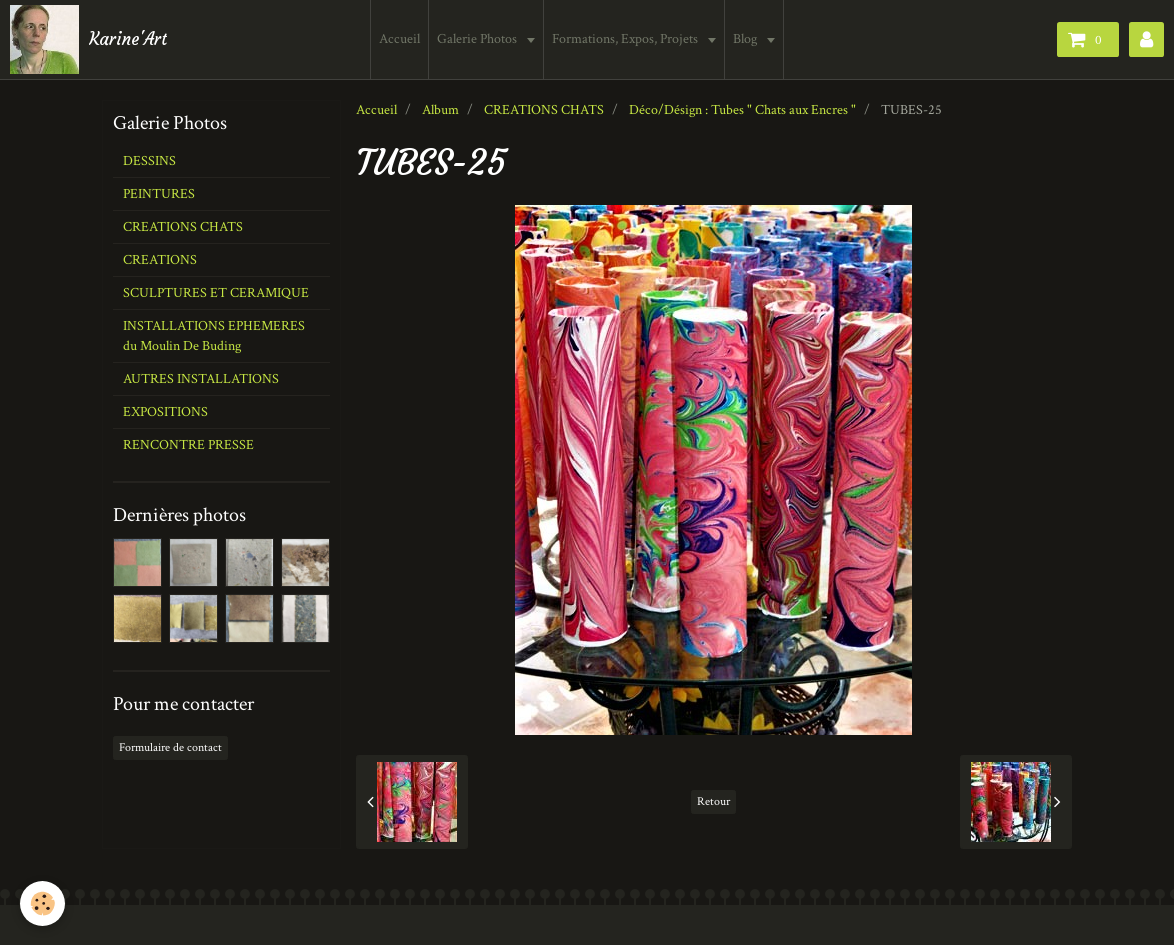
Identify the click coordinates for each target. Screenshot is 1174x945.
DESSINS (149, 161)
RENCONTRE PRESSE (188, 445)
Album (440, 110)
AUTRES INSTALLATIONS (201, 379)
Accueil (399, 39)
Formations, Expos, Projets (626, 39)
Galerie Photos (478, 39)
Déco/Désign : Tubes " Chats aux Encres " (742, 110)
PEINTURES (159, 194)
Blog (746, 39)
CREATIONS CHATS (544, 110)
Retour (713, 801)
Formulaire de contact (170, 747)
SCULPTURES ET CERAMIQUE (216, 293)
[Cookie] (42, 903)
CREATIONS (160, 260)
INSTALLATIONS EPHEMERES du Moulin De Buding (214, 336)
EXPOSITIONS (165, 412)
